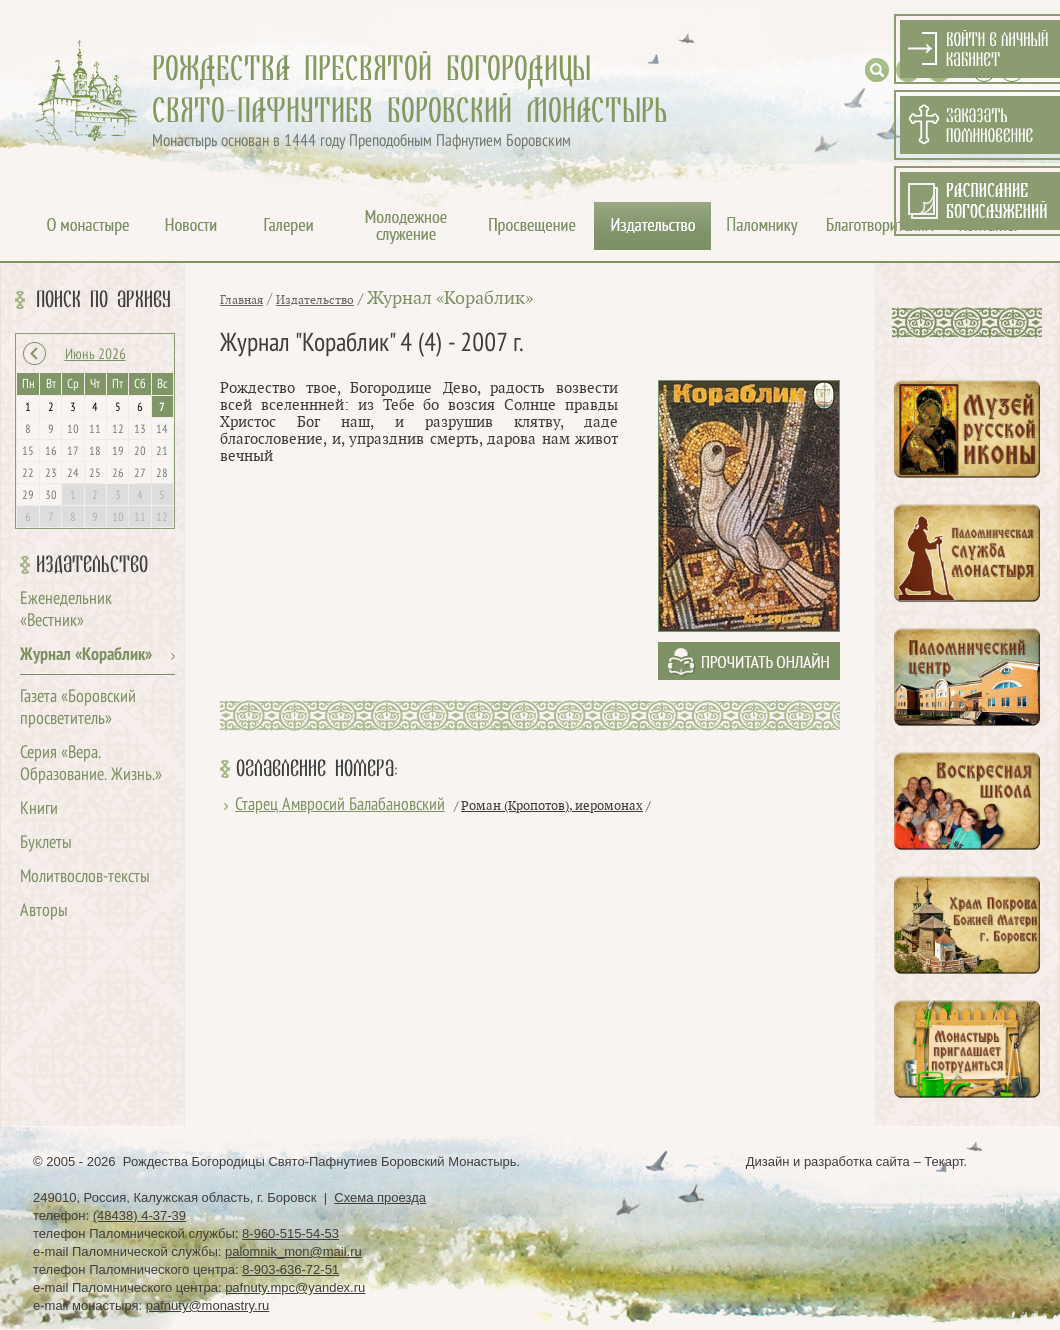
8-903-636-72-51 (290, 1269)
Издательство (92, 565)
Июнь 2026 (95, 355)
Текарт (943, 1161)
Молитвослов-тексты (85, 877)
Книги (39, 809)
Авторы (44, 911)
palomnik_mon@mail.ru (293, 1251)
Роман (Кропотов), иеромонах (552, 806)
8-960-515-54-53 (290, 1233)
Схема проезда (380, 1197)
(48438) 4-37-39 (139, 1215)
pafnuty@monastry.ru (208, 1305)
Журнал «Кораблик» (86, 655)
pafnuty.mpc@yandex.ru (295, 1287)
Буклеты (46, 843)
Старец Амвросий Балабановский (340, 805)
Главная (241, 300)
